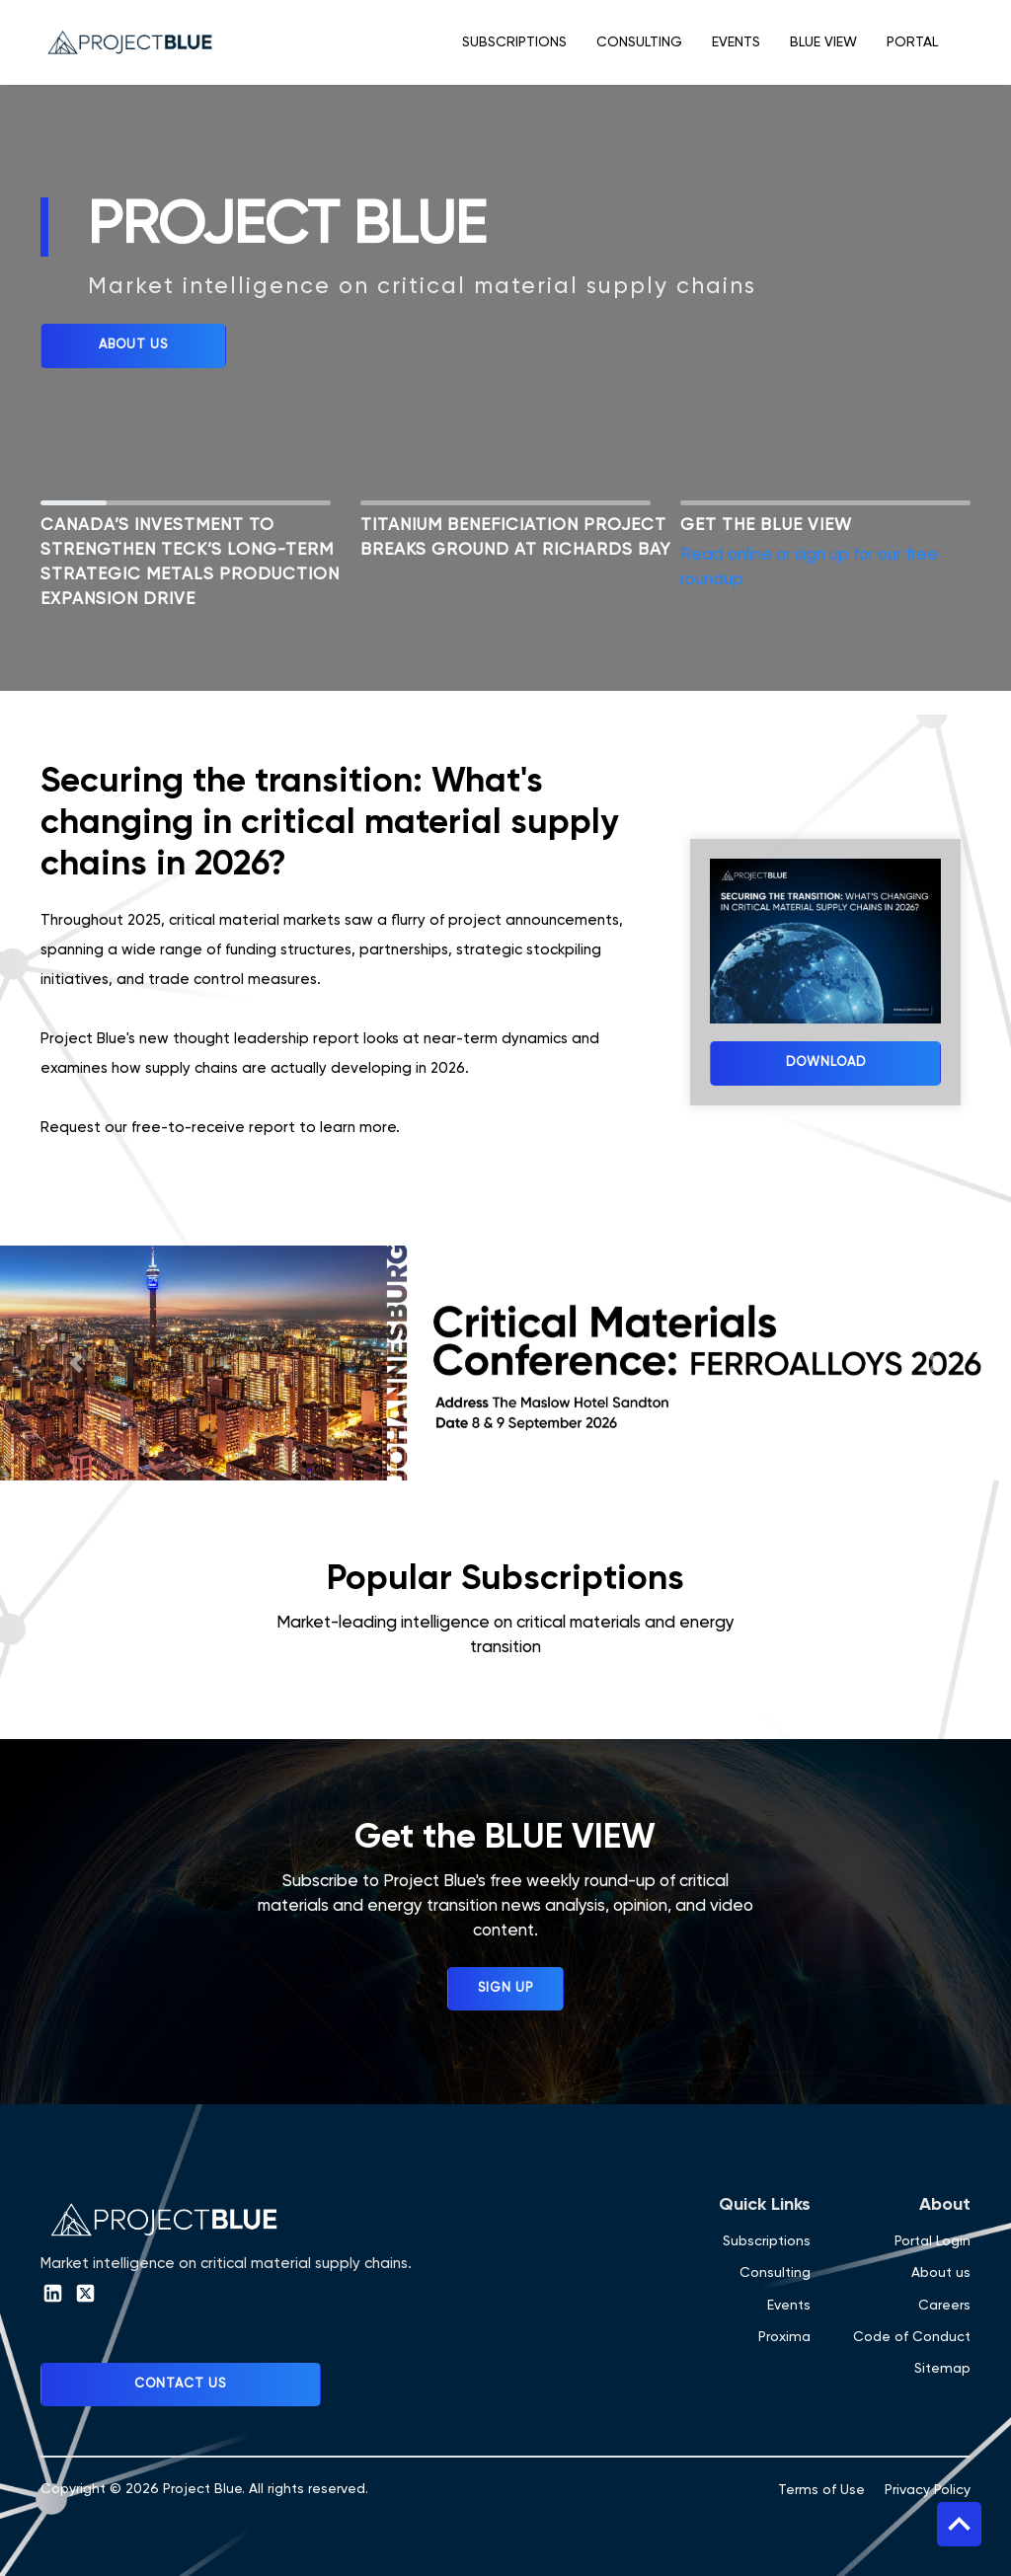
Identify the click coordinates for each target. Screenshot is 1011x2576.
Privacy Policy (928, 2490)
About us (941, 2273)
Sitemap (942, 2369)
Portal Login (932, 2241)
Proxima (784, 2337)
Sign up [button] (505, 1988)
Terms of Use (821, 2490)
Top (959, 2524)
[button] (76, 1363)
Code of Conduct (912, 2337)
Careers (944, 2305)
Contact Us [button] (180, 2384)
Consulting (639, 42)
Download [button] (826, 1062)
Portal (912, 42)
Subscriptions (514, 42)
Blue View (823, 42)
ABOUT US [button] (133, 345)
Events (736, 42)
